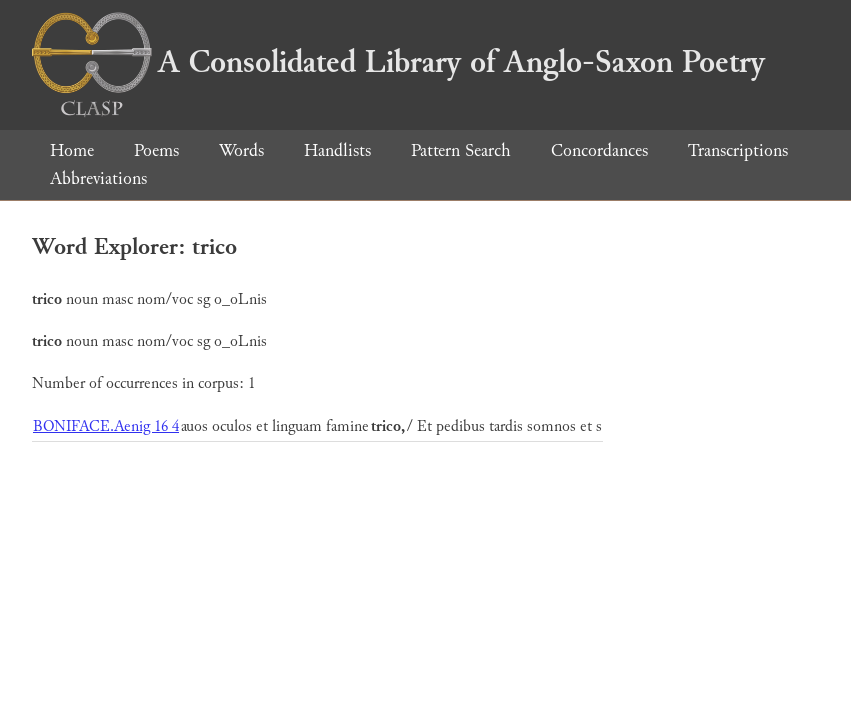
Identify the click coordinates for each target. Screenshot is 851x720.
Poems (156, 150)
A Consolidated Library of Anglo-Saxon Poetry (398, 62)
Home (72, 150)
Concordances (599, 150)
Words (241, 150)
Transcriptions (738, 150)
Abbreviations (98, 178)
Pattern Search (461, 150)
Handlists (337, 150)
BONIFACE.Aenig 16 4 (106, 426)
